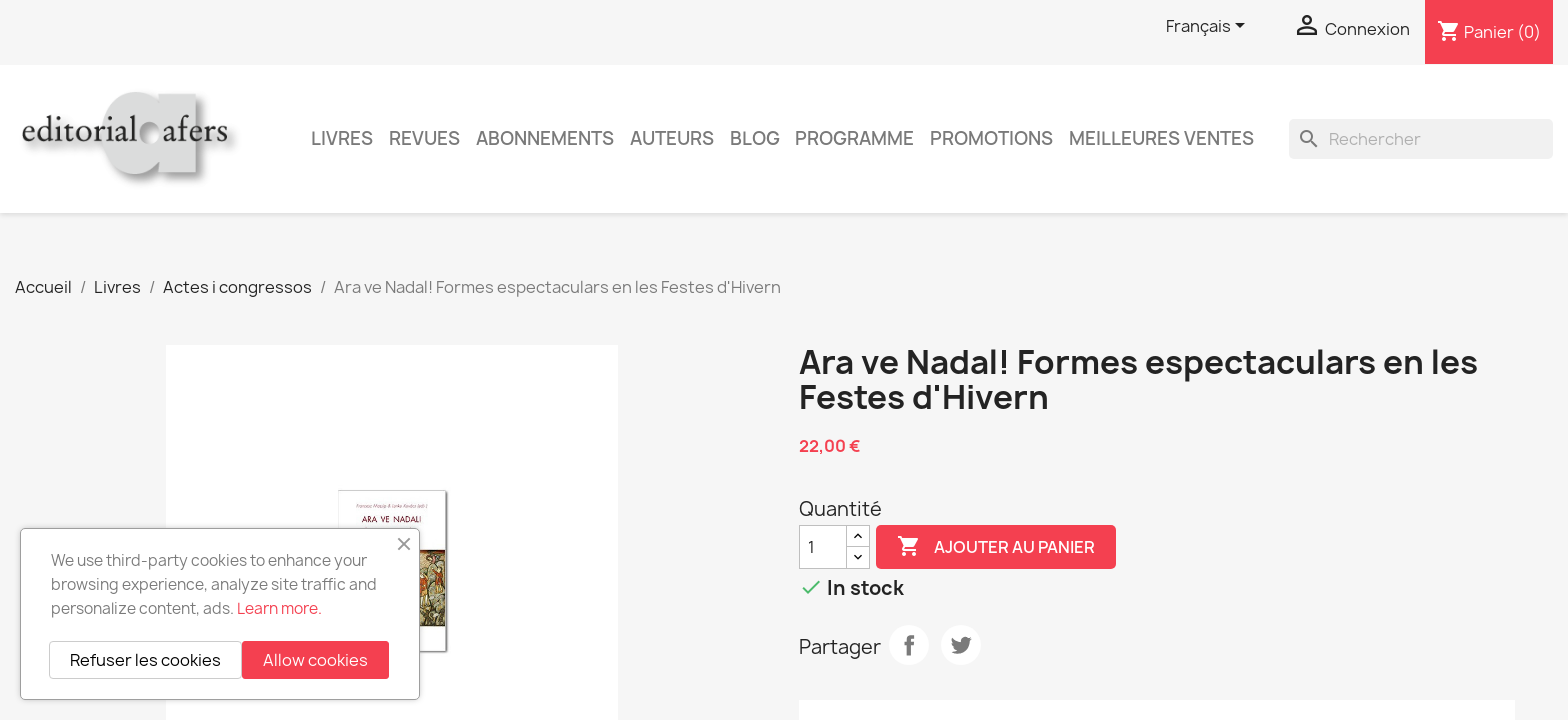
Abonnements (545, 138)
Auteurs (672, 138)
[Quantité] (823, 547)
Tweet (961, 645)
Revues (424, 138)
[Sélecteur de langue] (1209, 27)
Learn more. (279, 608)
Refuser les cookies (145, 660)
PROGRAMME (854, 138)
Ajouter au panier (996, 547)
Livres (342, 138)
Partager (909, 645)
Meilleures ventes (1161, 138)
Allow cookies (315, 660)
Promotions (991, 138)
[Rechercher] (1421, 139)
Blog (755, 138)
